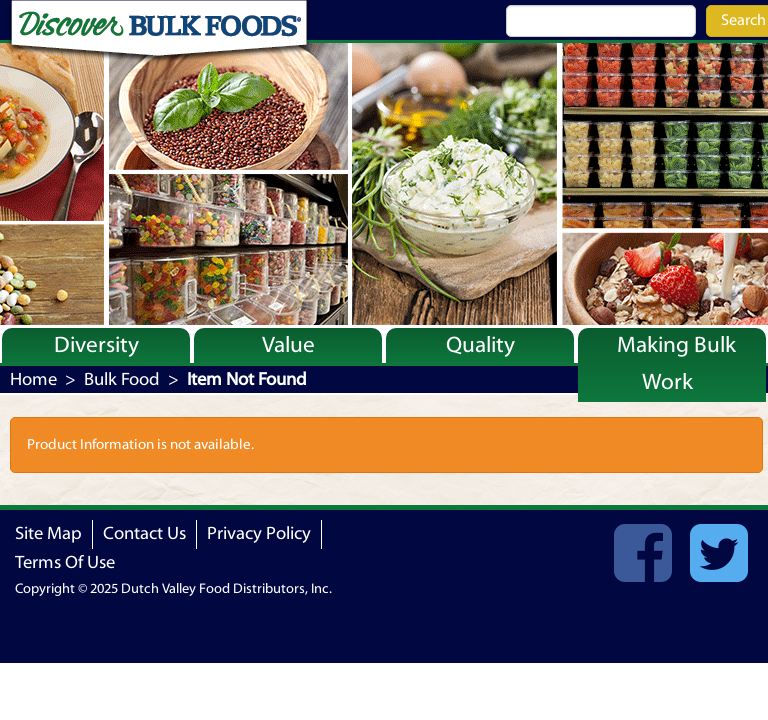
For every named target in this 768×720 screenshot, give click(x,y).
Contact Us (144, 533)
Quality (480, 345)
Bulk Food (122, 379)
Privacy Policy (259, 533)
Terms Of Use (65, 562)
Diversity (96, 345)
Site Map (48, 533)
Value (288, 345)
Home (33, 379)
